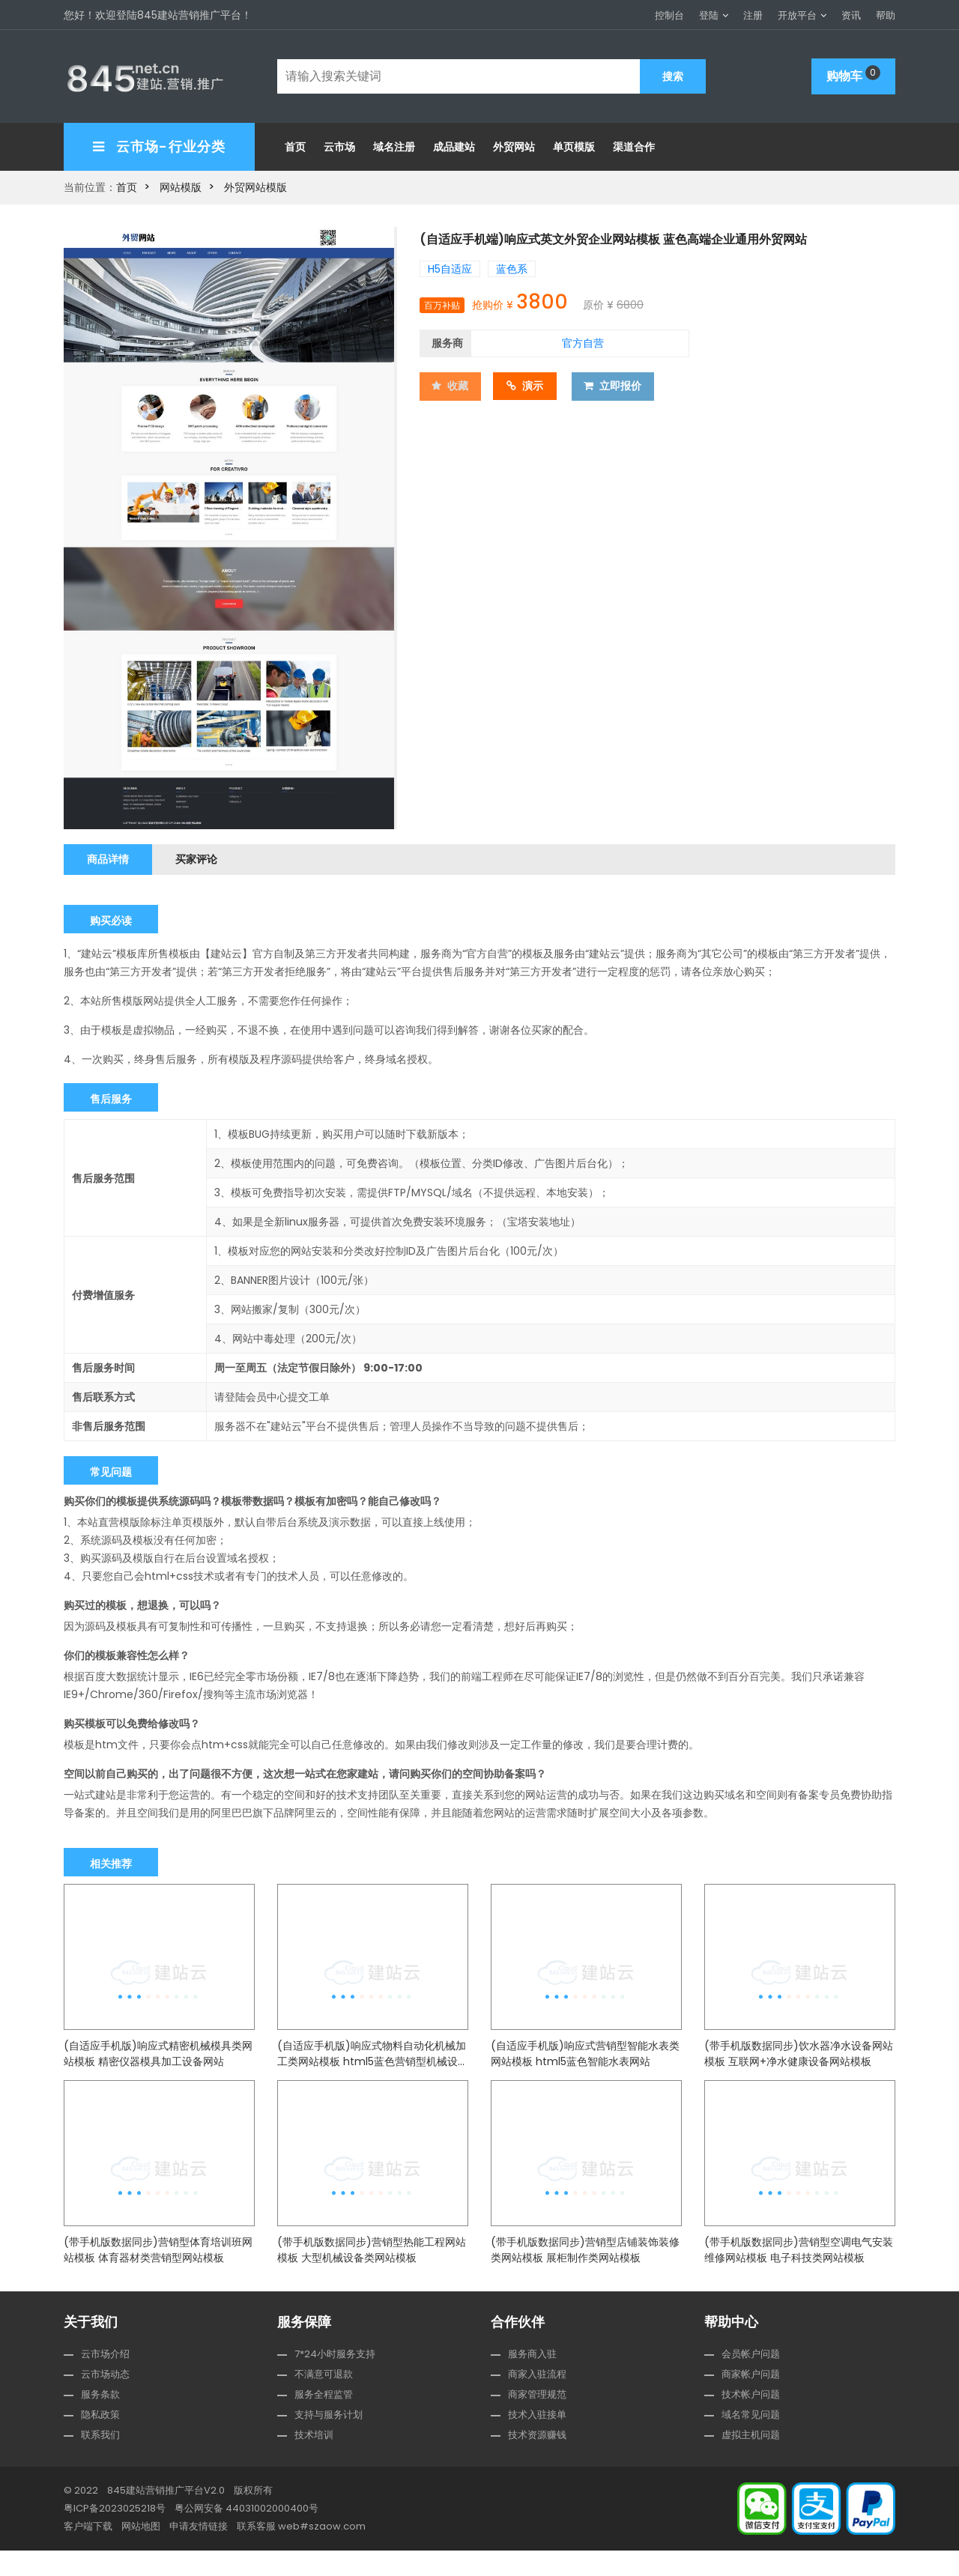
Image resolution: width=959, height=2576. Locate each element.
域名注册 (394, 143)
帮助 (885, 15)
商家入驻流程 (537, 2399)
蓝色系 (511, 265)
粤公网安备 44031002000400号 (246, 2534)
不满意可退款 (323, 2399)
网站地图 (140, 2552)
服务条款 (100, 2420)
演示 (530, 382)
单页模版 (574, 143)
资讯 (851, 15)
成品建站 (454, 143)
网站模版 (181, 184)
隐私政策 (100, 2440)
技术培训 (313, 2460)
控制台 (669, 15)
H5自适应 (450, 265)
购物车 (853, 73)
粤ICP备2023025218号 (115, 2534)
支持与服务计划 (328, 2440)
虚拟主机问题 (750, 2460)
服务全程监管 (323, 2420)
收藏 (451, 382)
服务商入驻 (532, 2379)
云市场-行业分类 (159, 143)
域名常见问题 (750, 2440)
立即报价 (619, 382)
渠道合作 (634, 143)
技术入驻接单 (537, 2440)
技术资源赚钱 (537, 2460)
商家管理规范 (537, 2420)
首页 (295, 143)
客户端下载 (88, 2552)
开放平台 (797, 15)
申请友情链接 (198, 2552)
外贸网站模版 (255, 184)
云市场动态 (105, 2399)
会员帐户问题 (750, 2379)
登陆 (709, 15)
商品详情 (111, 856)
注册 (753, 15)
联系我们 (100, 2460)
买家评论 (205, 856)
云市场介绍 (105, 2379)
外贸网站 (514, 143)
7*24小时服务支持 (334, 2379)
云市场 (339, 143)
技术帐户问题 (750, 2420)
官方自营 (583, 339)
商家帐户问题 (750, 2399)
